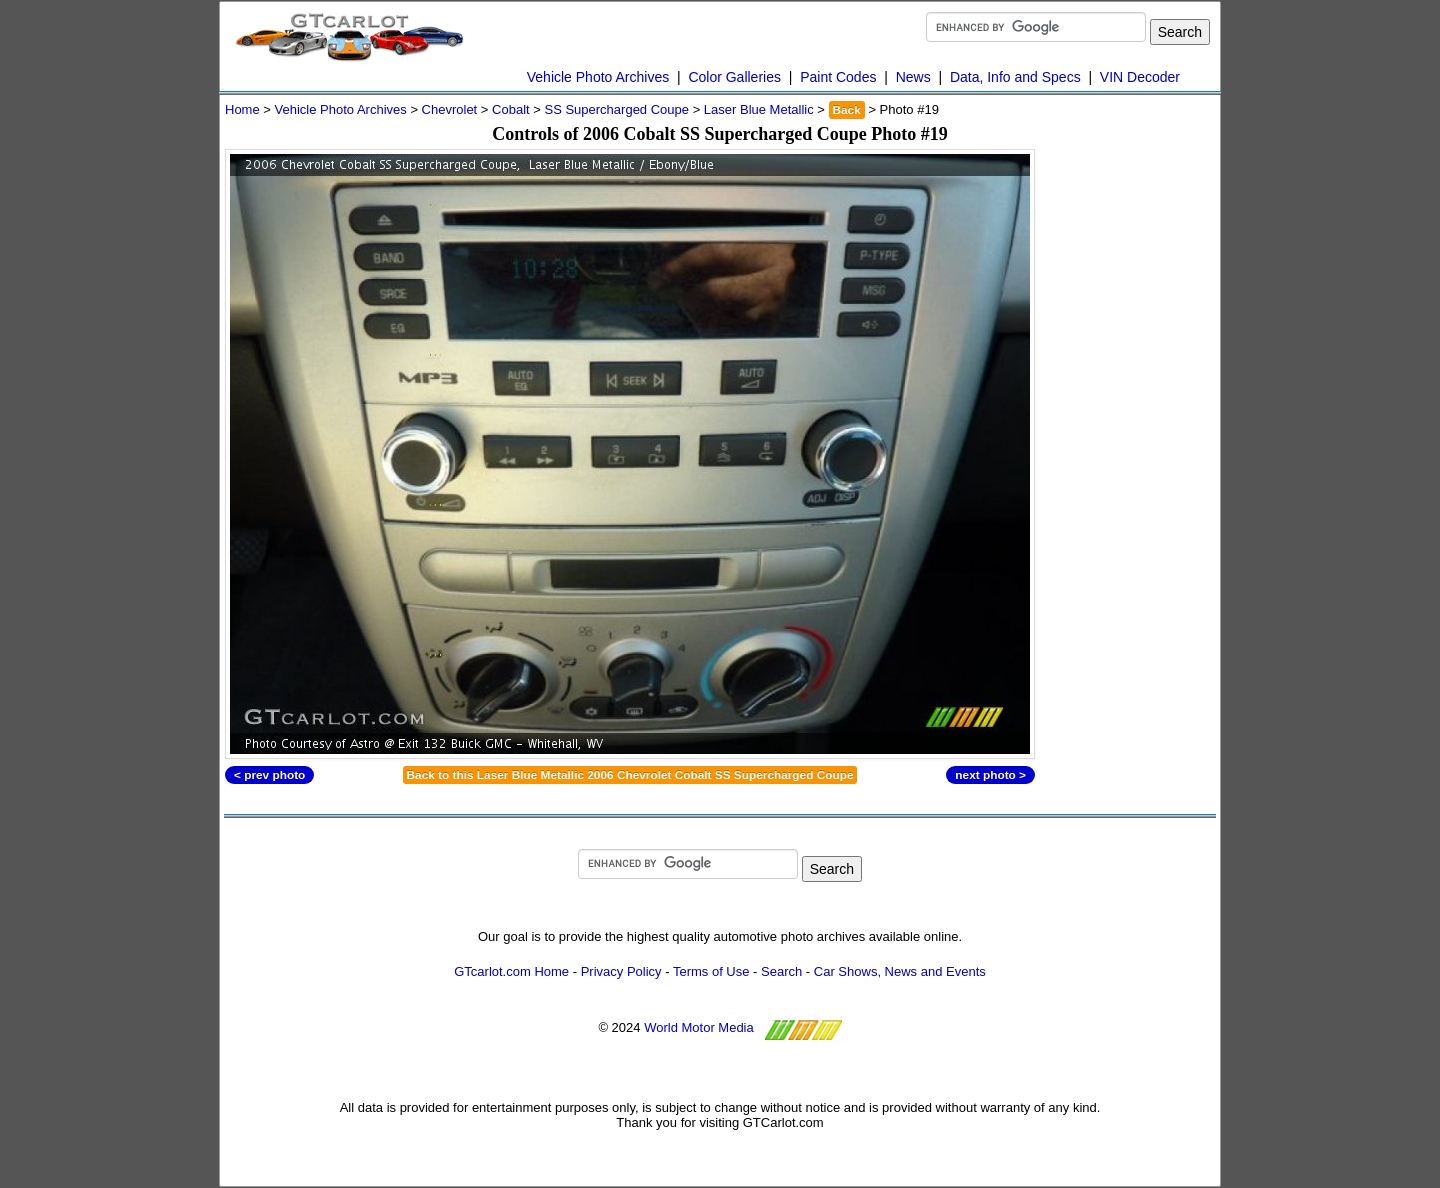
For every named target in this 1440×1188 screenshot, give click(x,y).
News (913, 77)
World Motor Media (699, 1027)
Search (781, 971)
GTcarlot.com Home (511, 971)
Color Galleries (734, 77)
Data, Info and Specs (1015, 77)
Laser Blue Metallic (759, 109)
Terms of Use (711, 971)
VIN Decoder (1140, 77)
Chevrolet (450, 109)
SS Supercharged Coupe (616, 109)
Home (242, 109)
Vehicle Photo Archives (598, 77)
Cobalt (511, 109)
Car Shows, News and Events (900, 971)
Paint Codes (838, 77)
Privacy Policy (621, 971)
